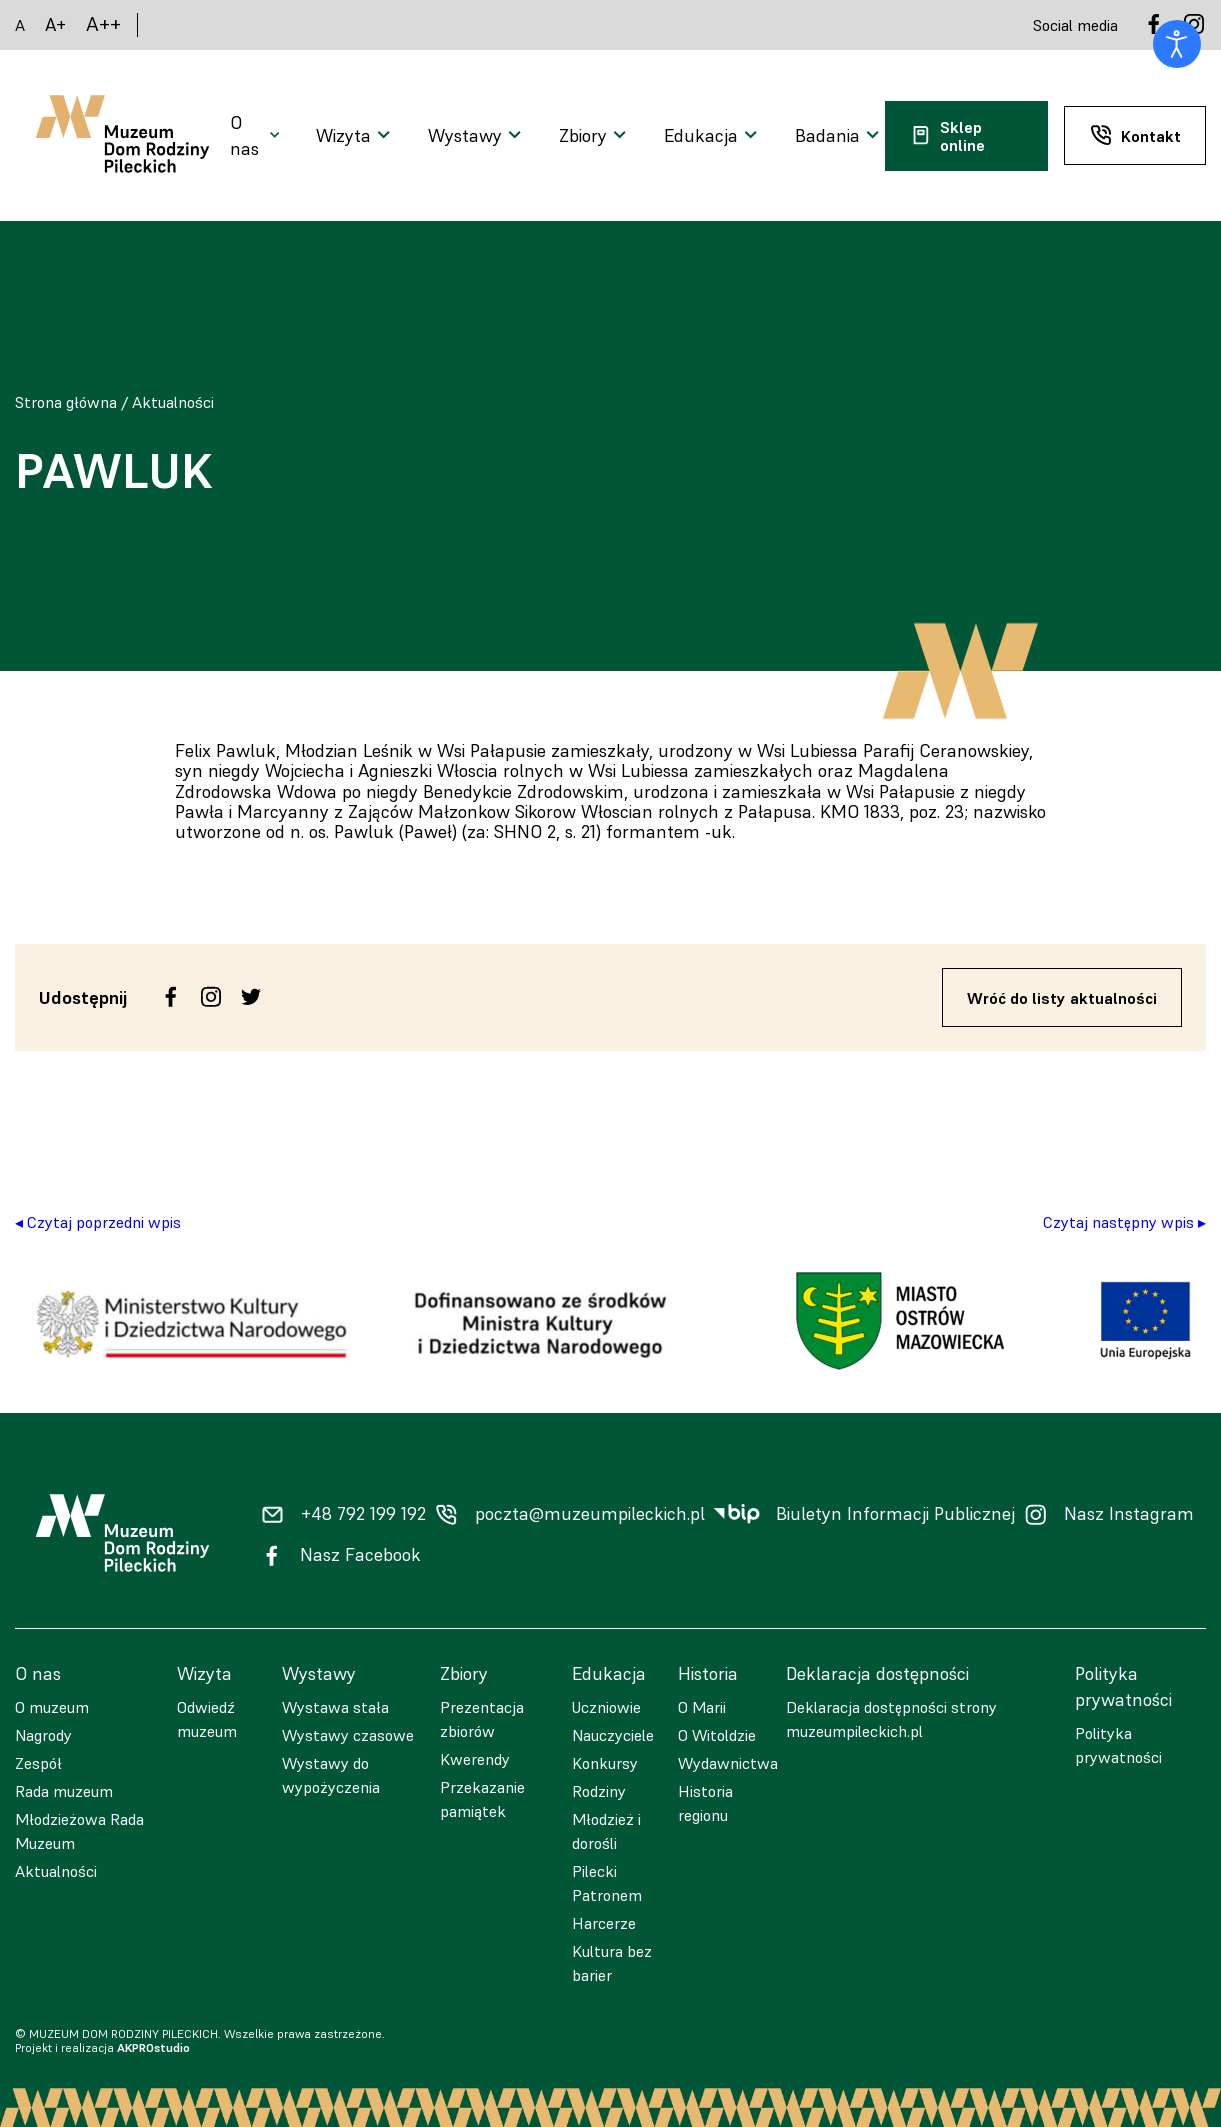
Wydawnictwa (728, 1763)
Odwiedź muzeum (207, 1719)
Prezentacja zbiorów (482, 1719)
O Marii (702, 1707)
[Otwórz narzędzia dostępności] (1177, 44)
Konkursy (605, 1763)
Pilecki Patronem (607, 1883)
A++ (103, 24)
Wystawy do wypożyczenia (331, 1775)
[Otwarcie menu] (257, 136)
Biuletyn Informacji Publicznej (895, 1514)
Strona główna (66, 402)
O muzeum (52, 1707)
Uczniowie (606, 1707)
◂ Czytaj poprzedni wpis (98, 1222)
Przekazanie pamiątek (482, 1799)
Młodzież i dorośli (606, 1831)
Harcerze (604, 1923)
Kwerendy (475, 1759)
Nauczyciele (613, 1735)
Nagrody (43, 1735)
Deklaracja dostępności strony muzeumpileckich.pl (891, 1719)
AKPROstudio (153, 2047)
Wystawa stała (335, 1707)
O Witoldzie (717, 1735)
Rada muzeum (64, 1791)
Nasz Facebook (360, 1555)
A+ (55, 24)
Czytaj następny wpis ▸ (1124, 1222)
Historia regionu (705, 1803)
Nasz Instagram (1129, 1514)
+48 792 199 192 (363, 1514)
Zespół (38, 1763)
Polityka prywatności (1118, 1745)
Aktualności (173, 402)
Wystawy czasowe (348, 1735)
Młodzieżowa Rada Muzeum (79, 1831)
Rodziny (599, 1791)
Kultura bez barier (612, 1963)
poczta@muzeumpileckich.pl (590, 1514)
